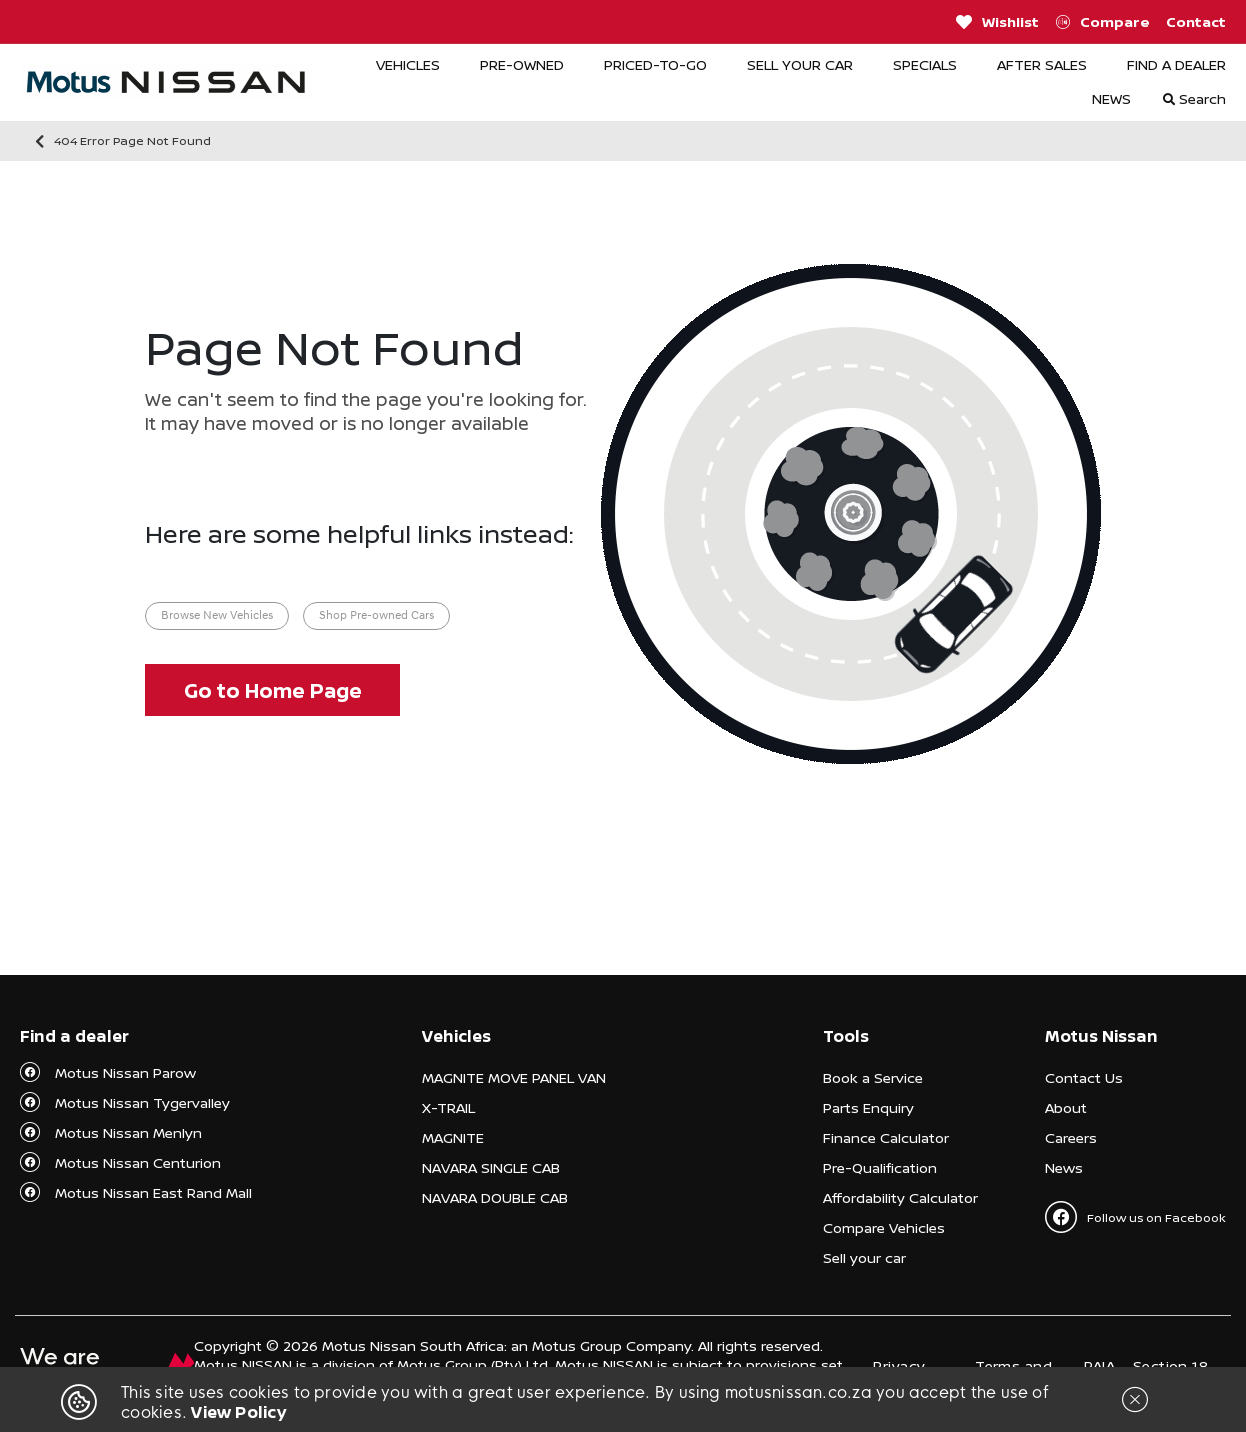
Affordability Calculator (900, 1197)
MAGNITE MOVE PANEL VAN (514, 1077)
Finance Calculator (886, 1137)
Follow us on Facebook (1135, 1217)
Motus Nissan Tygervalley (142, 1102)
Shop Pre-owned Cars (376, 616)
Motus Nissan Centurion (138, 1162)
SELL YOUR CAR (800, 64)
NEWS (1111, 98)
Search (1194, 98)
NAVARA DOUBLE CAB (495, 1197)
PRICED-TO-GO (655, 64)
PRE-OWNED (522, 64)
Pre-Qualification (880, 1167)
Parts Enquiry (868, 1107)
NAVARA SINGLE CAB (491, 1167)
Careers (1071, 1137)
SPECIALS (925, 64)
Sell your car (864, 1257)
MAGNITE (453, 1137)
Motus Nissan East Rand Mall (153, 1192)
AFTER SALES (1042, 64)
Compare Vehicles (884, 1227)
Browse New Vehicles (217, 616)
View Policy (238, 1412)
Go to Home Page (273, 690)
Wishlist (997, 22)
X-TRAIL (448, 1107)
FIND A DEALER (1176, 64)
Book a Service (873, 1077)
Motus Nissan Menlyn (128, 1132)
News (1064, 1167)
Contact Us (1084, 1077)
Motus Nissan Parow (125, 1072)
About (1066, 1107)
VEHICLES (408, 64)
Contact (1196, 21)
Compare (1103, 22)
